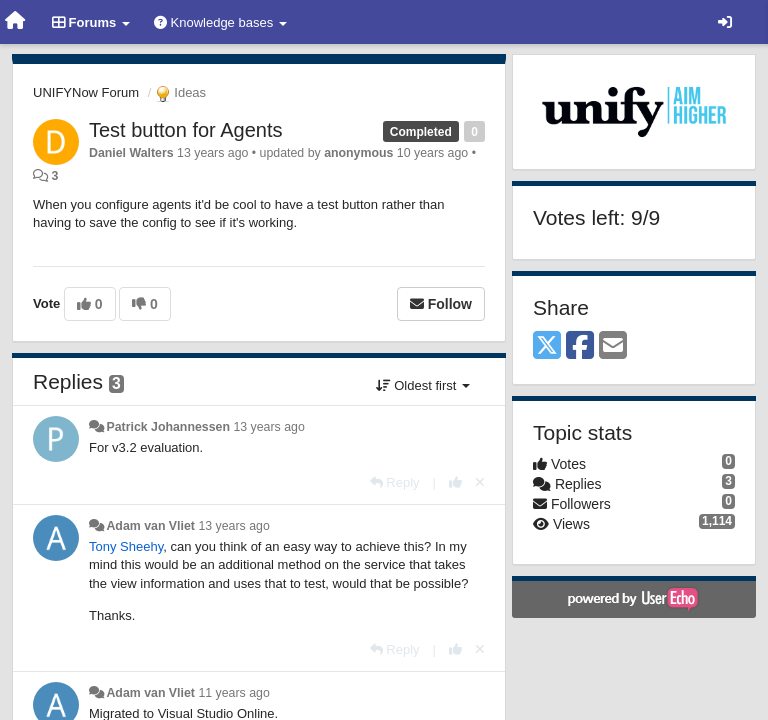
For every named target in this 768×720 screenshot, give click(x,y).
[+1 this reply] (455, 482)
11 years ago (233, 693)
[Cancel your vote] (480, 482)
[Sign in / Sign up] (725, 22)
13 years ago (268, 427)
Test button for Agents (185, 130)
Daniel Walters (131, 153)
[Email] (613, 346)
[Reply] (395, 482)
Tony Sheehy (126, 546)
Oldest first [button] (423, 385)
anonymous (358, 153)
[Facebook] (580, 346)
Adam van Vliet (150, 526)
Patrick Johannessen (168, 427)
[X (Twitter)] (547, 346)
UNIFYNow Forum (86, 92)
